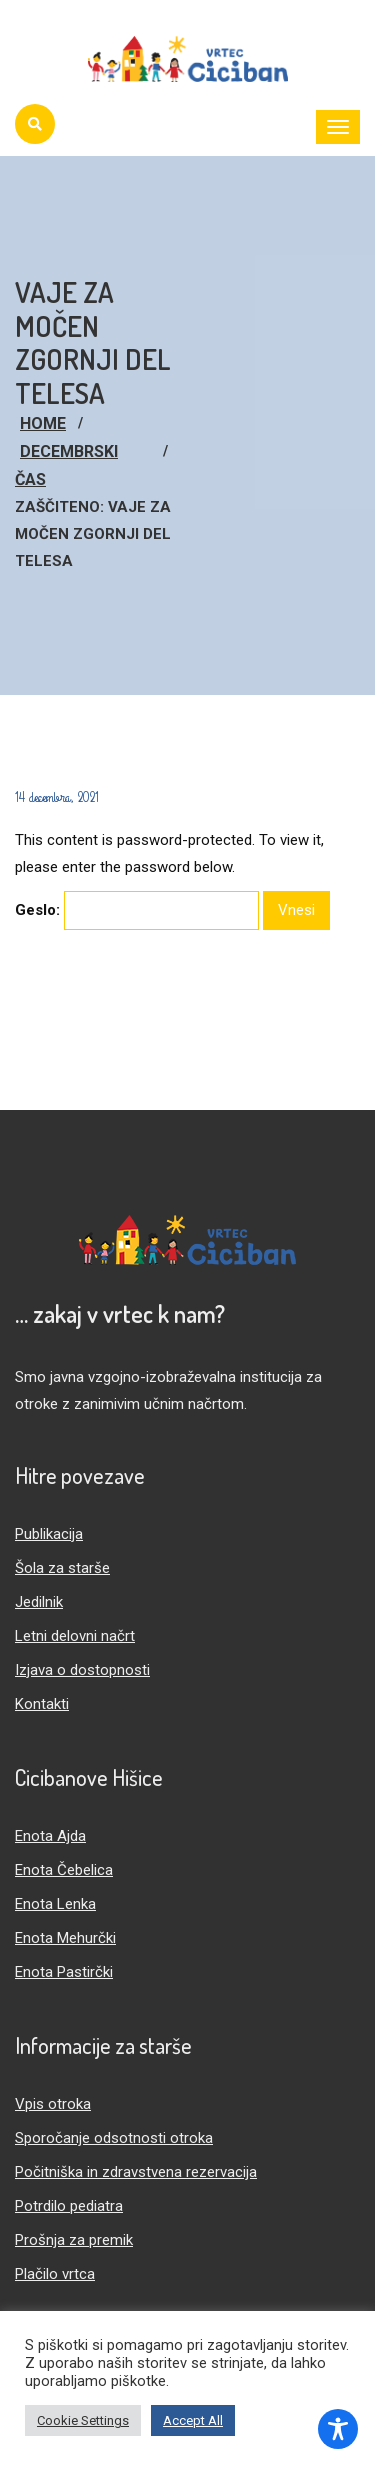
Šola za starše (62, 1568)
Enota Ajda (50, 1836)
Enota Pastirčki (64, 1972)
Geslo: (137, 910)
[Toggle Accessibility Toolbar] (338, 2429)
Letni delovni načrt (75, 1636)
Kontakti (42, 1704)
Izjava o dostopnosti (82, 1670)
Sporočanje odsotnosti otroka (114, 2138)
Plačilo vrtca (55, 2274)
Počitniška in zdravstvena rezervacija (136, 2172)
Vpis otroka (53, 2104)
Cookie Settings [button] (83, 2420)
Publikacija (49, 1534)
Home (43, 423)
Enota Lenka (55, 1904)
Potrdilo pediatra (69, 2206)
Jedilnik (39, 1602)
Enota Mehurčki (65, 1938)
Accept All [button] (193, 2420)
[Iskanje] (35, 124)
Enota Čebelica (64, 1870)
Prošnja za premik (74, 2240)
